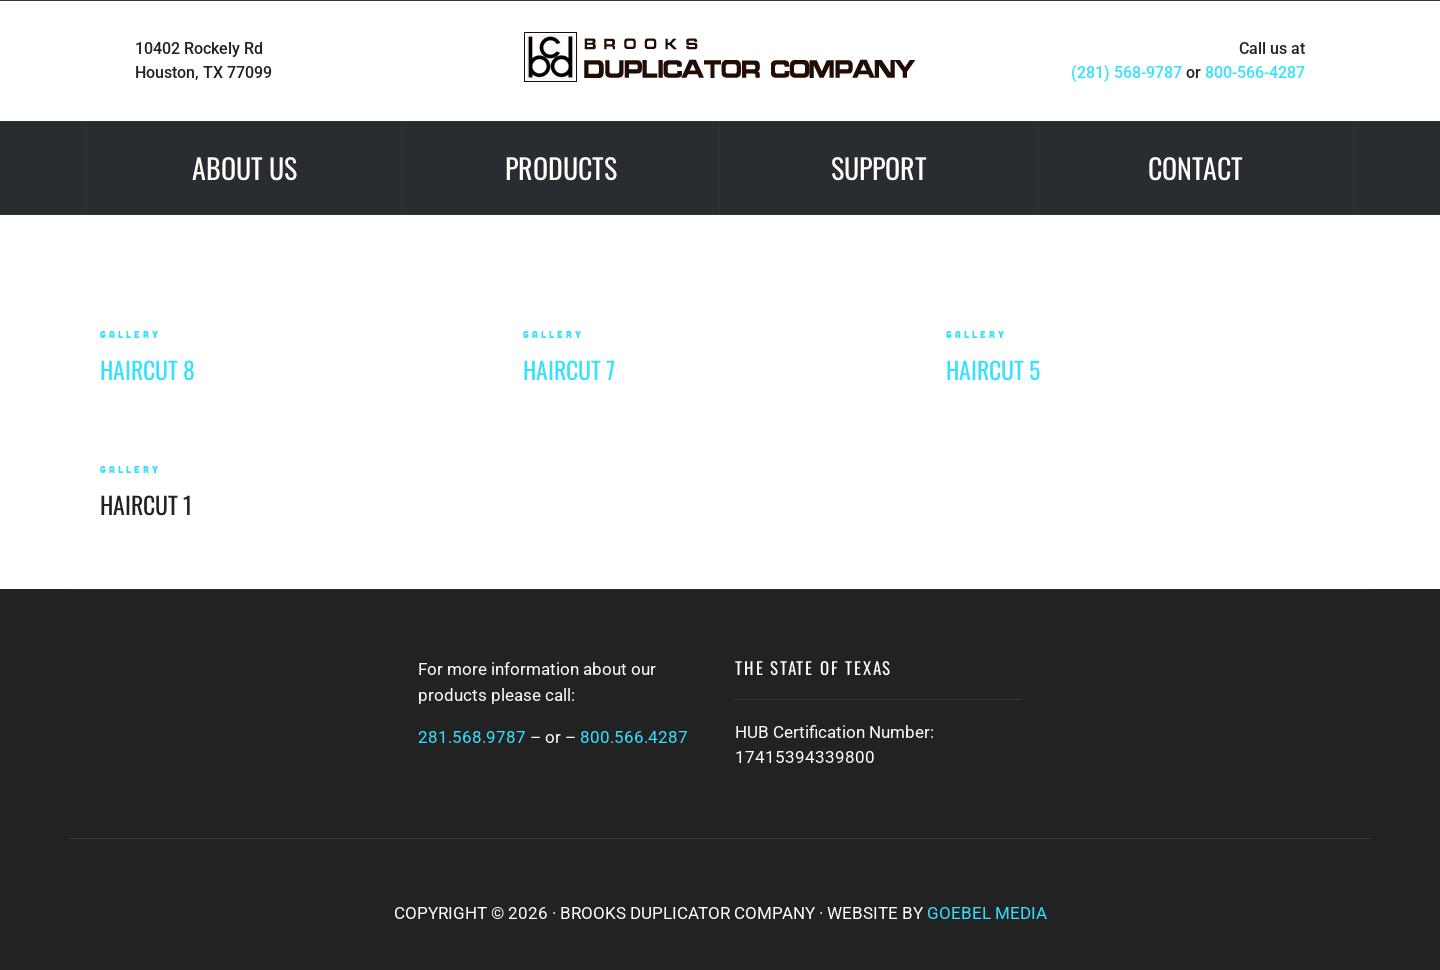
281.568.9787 (472, 737)
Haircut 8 (147, 369)
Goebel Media (987, 913)
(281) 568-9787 (1126, 72)
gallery (130, 334)
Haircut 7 (569, 369)
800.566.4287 (634, 737)
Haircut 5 (993, 369)
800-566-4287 (1255, 72)
